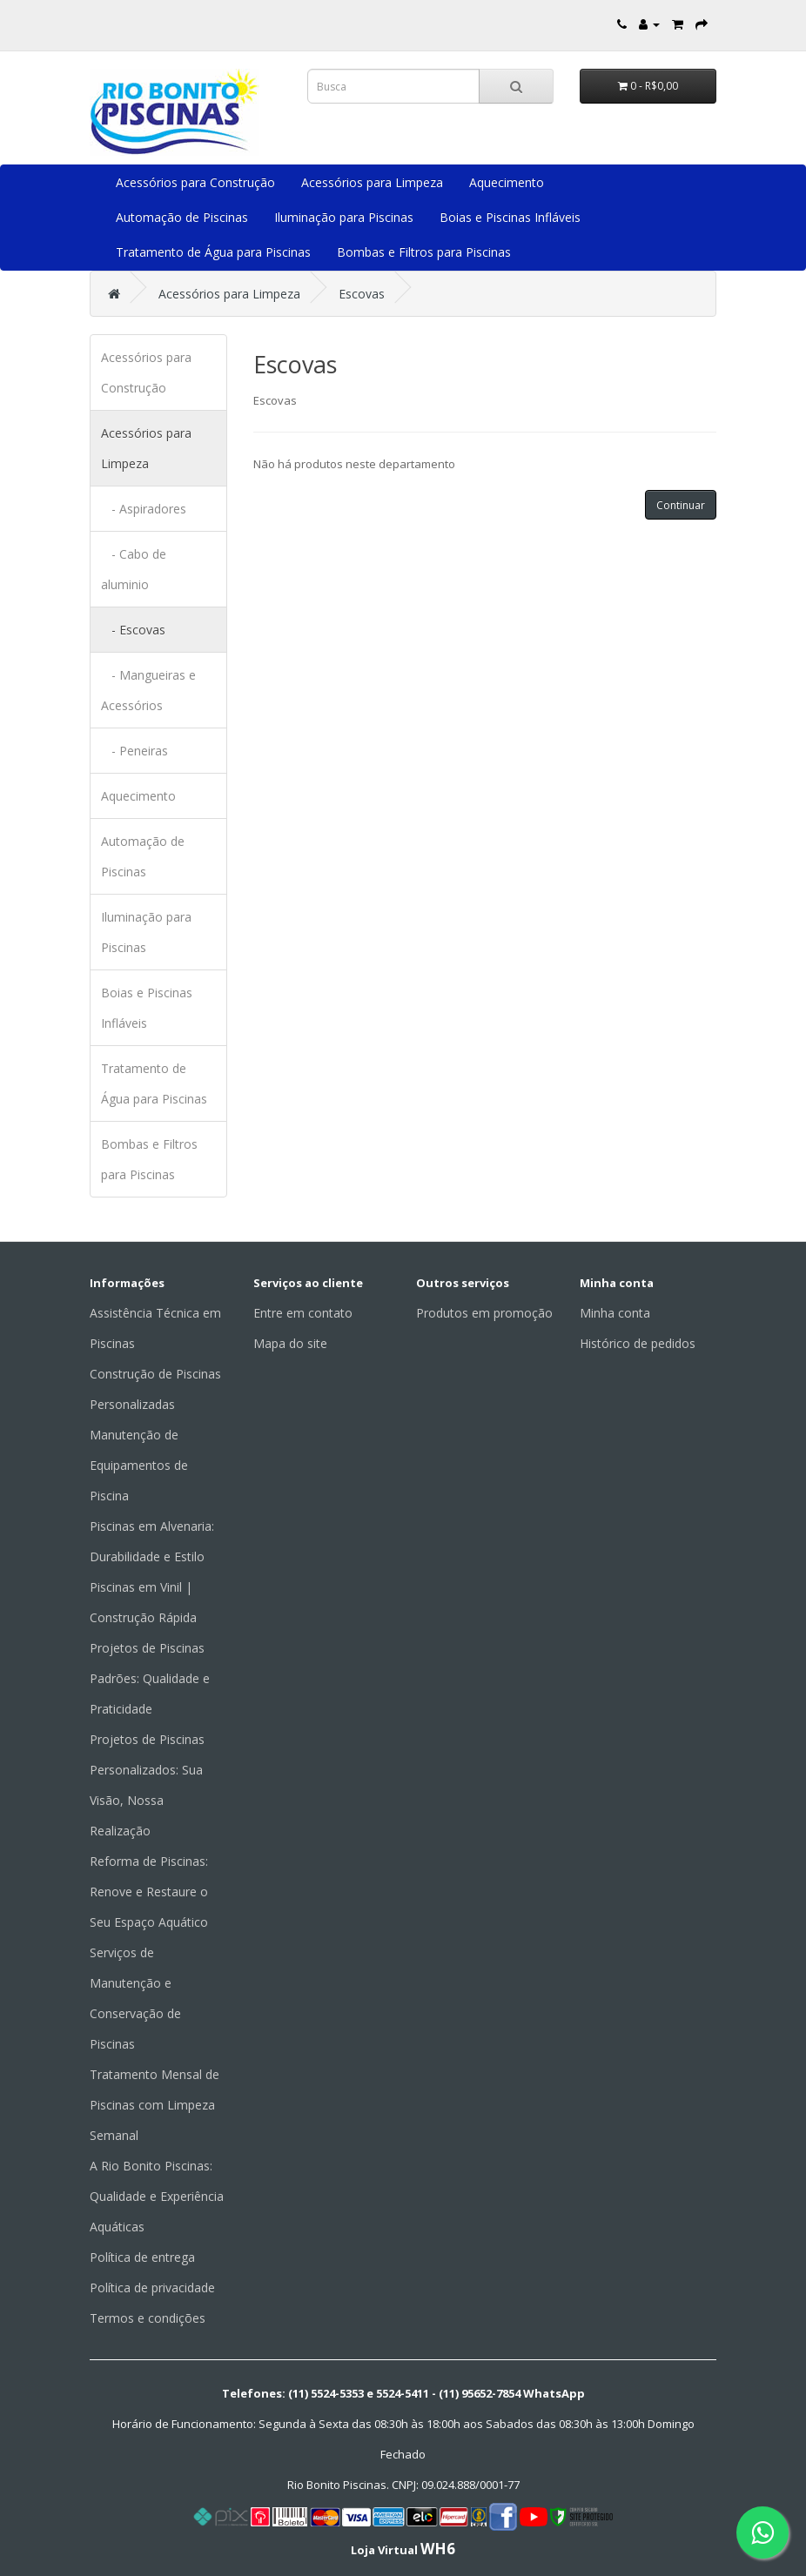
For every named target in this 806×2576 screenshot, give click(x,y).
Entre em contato (303, 1313)
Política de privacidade (152, 2287)
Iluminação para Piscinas (343, 217)
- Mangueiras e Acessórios (148, 690)
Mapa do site (290, 1343)
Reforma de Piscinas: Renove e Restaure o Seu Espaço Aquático (149, 1891)
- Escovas (133, 629)
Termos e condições (147, 2318)
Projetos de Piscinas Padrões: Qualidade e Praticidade (150, 1678)
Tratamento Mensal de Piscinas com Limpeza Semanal (154, 2104)
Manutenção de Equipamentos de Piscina (139, 1465)
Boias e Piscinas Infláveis (510, 217)
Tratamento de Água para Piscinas (213, 252)
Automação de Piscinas (182, 217)
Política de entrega (142, 2257)
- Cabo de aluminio (133, 569)
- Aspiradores (143, 508)
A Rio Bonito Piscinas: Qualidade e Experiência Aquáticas (157, 2196)
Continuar (680, 505)
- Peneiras (134, 750)
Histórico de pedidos (637, 1343)
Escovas (362, 293)
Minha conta (615, 1313)
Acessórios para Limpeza (372, 182)
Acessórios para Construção (195, 182)
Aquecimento (506, 182)
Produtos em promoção (484, 1313)
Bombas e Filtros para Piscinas (424, 252)
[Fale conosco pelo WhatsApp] (762, 2532)
